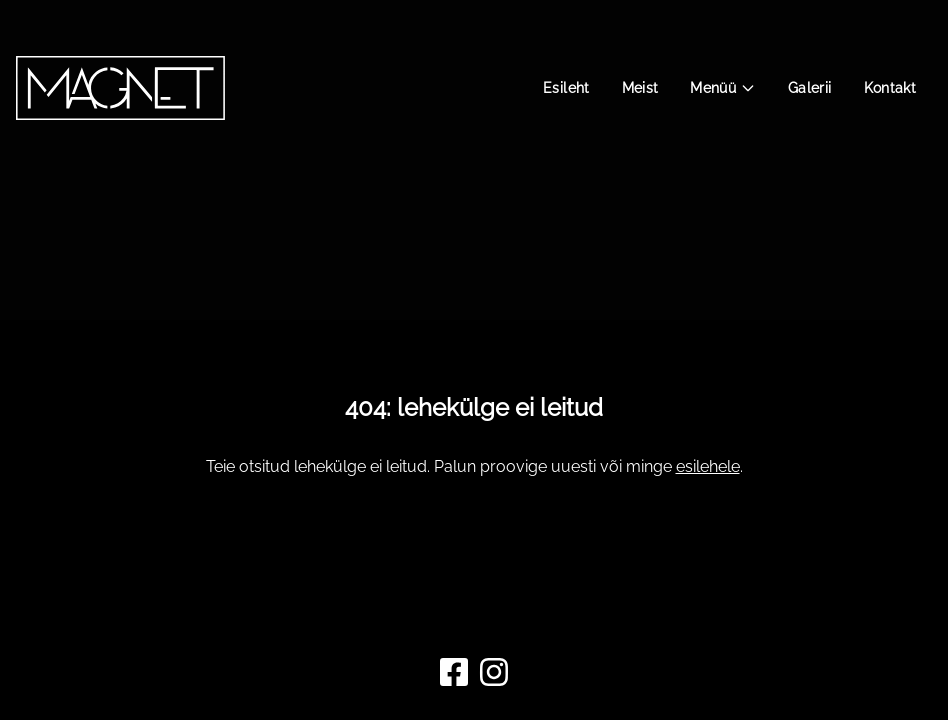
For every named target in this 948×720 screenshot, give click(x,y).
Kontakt (890, 88)
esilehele (708, 466)
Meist (640, 88)
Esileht (566, 88)
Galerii (809, 88)
